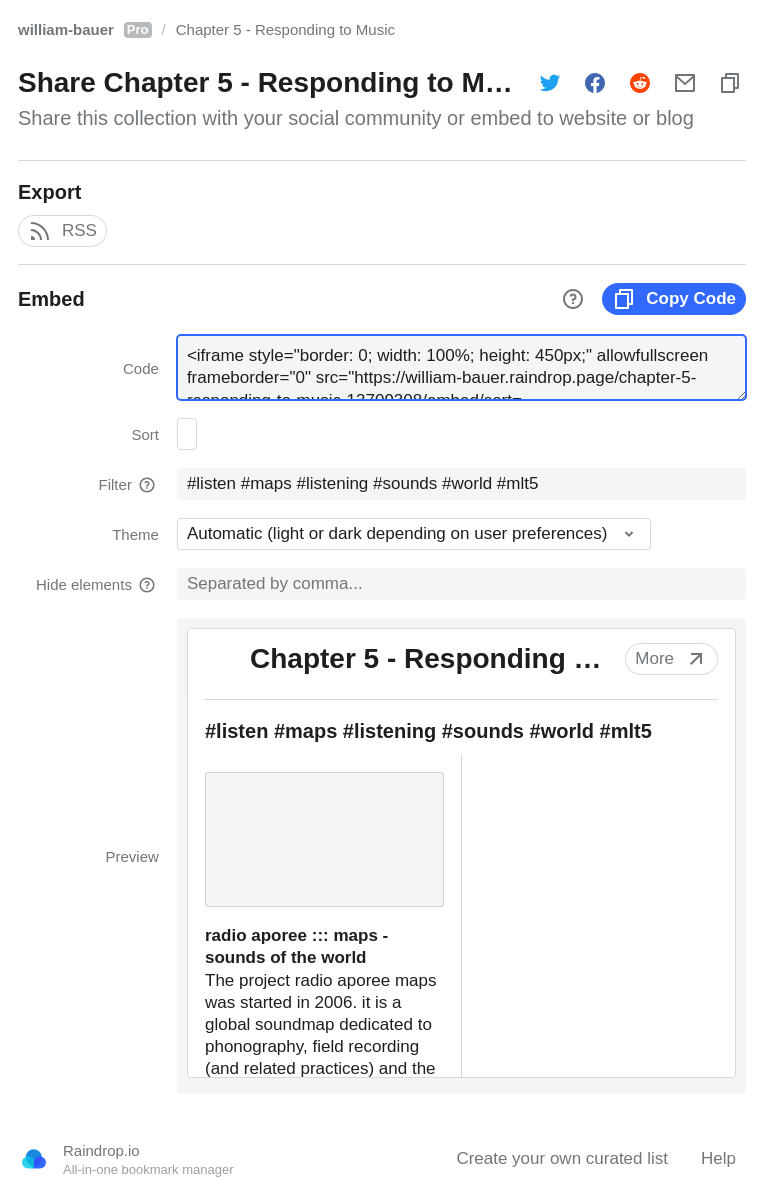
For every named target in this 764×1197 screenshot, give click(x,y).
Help (718, 1158)
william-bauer (85, 29)
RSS (62, 231)
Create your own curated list (562, 1158)
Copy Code (674, 299)
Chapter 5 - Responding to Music (285, 29)
